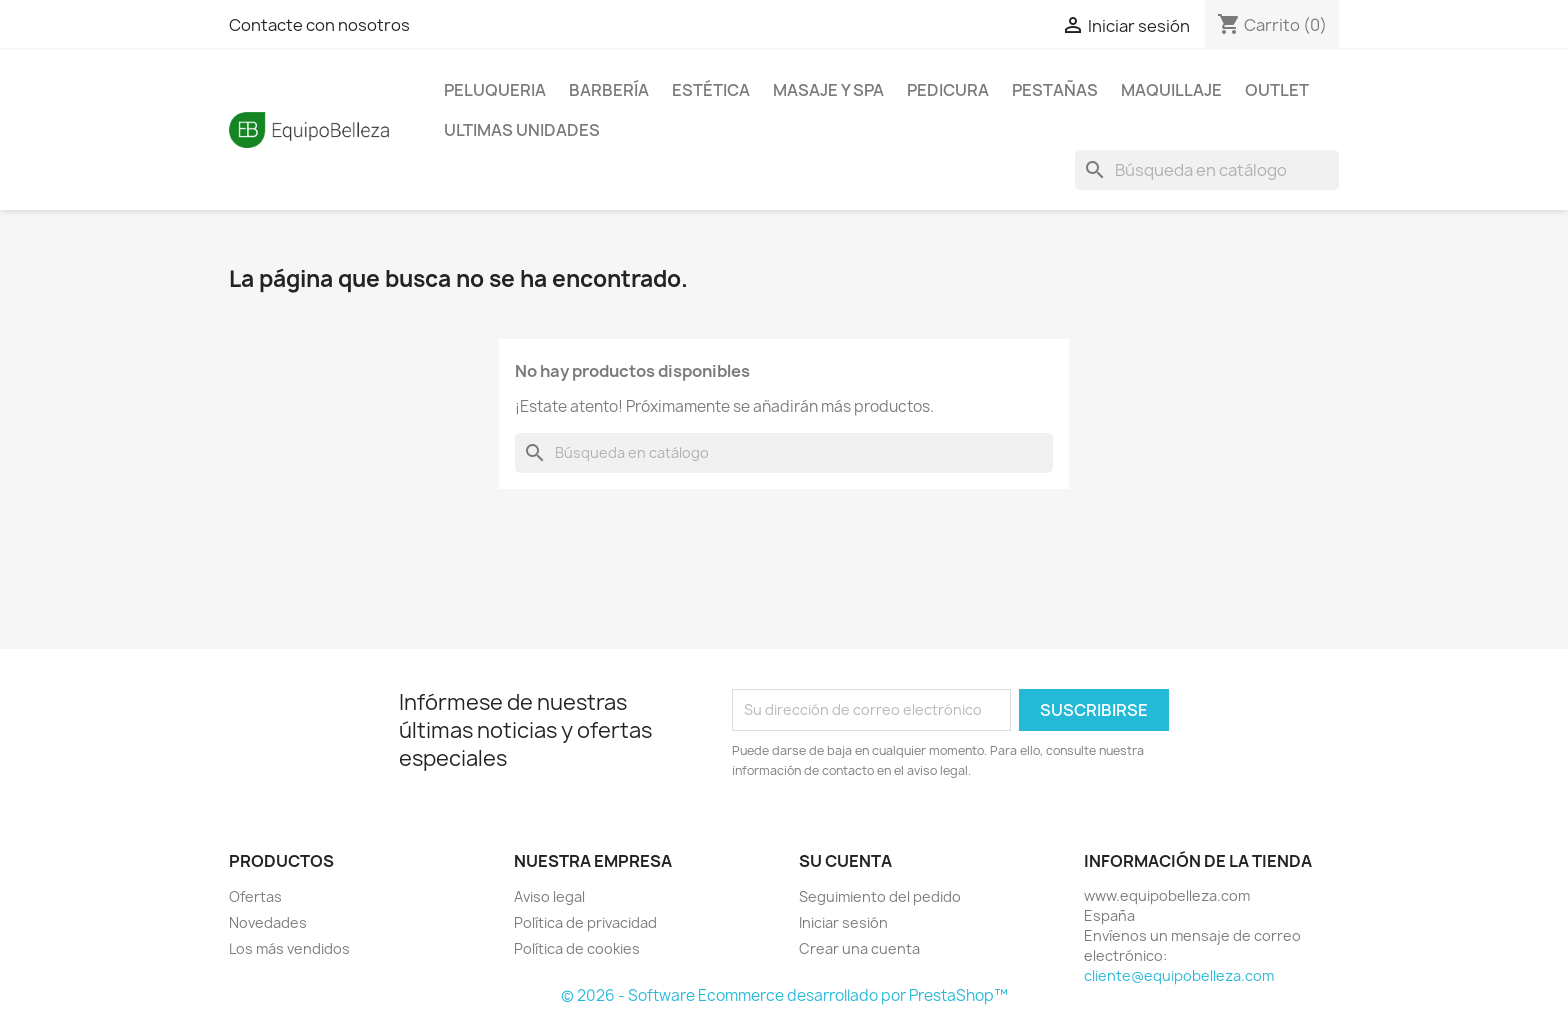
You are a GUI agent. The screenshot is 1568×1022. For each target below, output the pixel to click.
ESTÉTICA (711, 90)
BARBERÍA (609, 90)
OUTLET (1277, 90)
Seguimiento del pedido (880, 896)
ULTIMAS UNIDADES (522, 130)
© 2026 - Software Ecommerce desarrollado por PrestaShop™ (784, 995)
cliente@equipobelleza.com (1179, 975)
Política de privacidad (585, 922)
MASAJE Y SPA (828, 90)
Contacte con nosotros (319, 25)
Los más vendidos (289, 948)
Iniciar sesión (843, 922)
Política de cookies (577, 948)
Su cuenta (845, 861)
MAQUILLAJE (1171, 90)
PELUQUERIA (495, 90)
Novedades (268, 922)
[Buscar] (1207, 170)
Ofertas (255, 896)
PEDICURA (948, 90)
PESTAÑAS (1055, 90)
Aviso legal (549, 896)
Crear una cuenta (859, 948)
